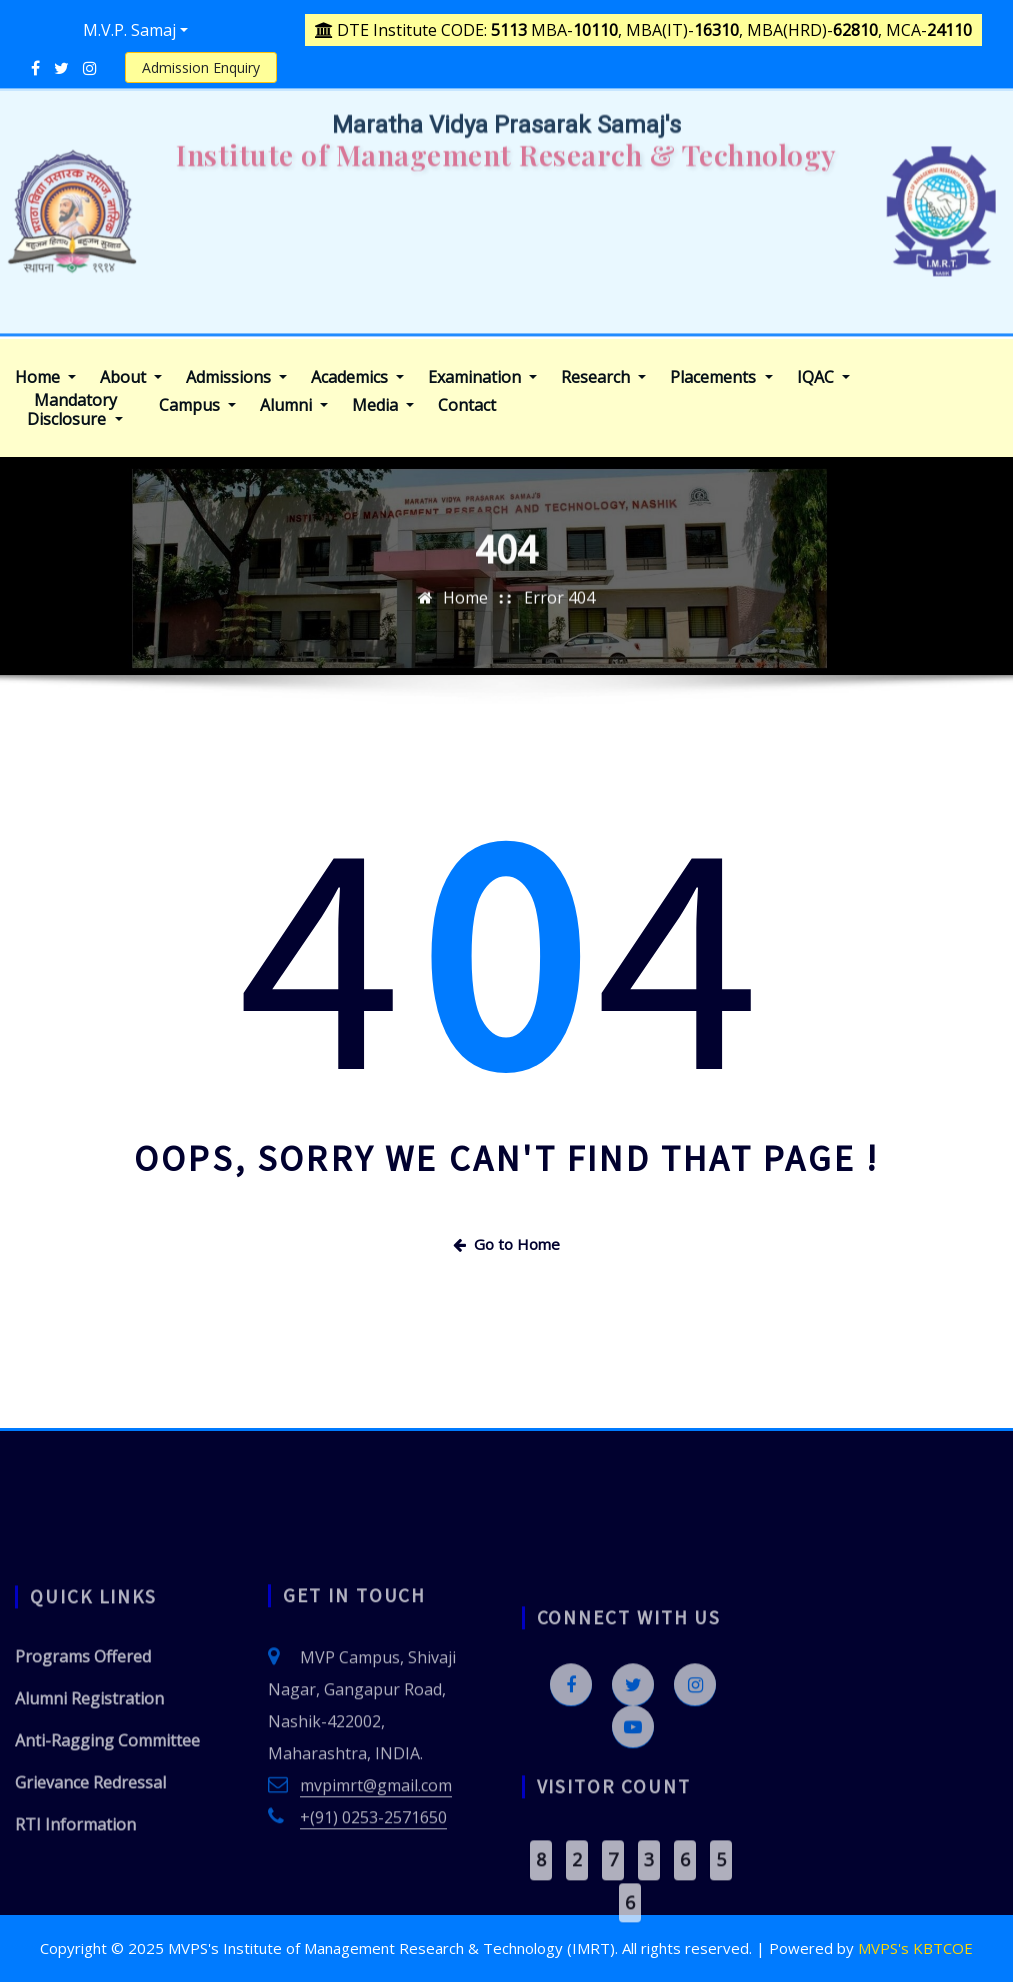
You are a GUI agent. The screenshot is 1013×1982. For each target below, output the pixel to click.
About (131, 377)
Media (383, 405)
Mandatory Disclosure (74, 410)
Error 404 (559, 633)
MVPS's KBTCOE (915, 1948)
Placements (721, 377)
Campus (197, 405)
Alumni (294, 405)
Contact (467, 405)
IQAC (823, 377)
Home (45, 377)
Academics (357, 377)
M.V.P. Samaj (129, 30)
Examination (482, 377)
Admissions (236, 377)
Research (603, 377)
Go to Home (506, 1244)
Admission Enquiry (201, 67)
